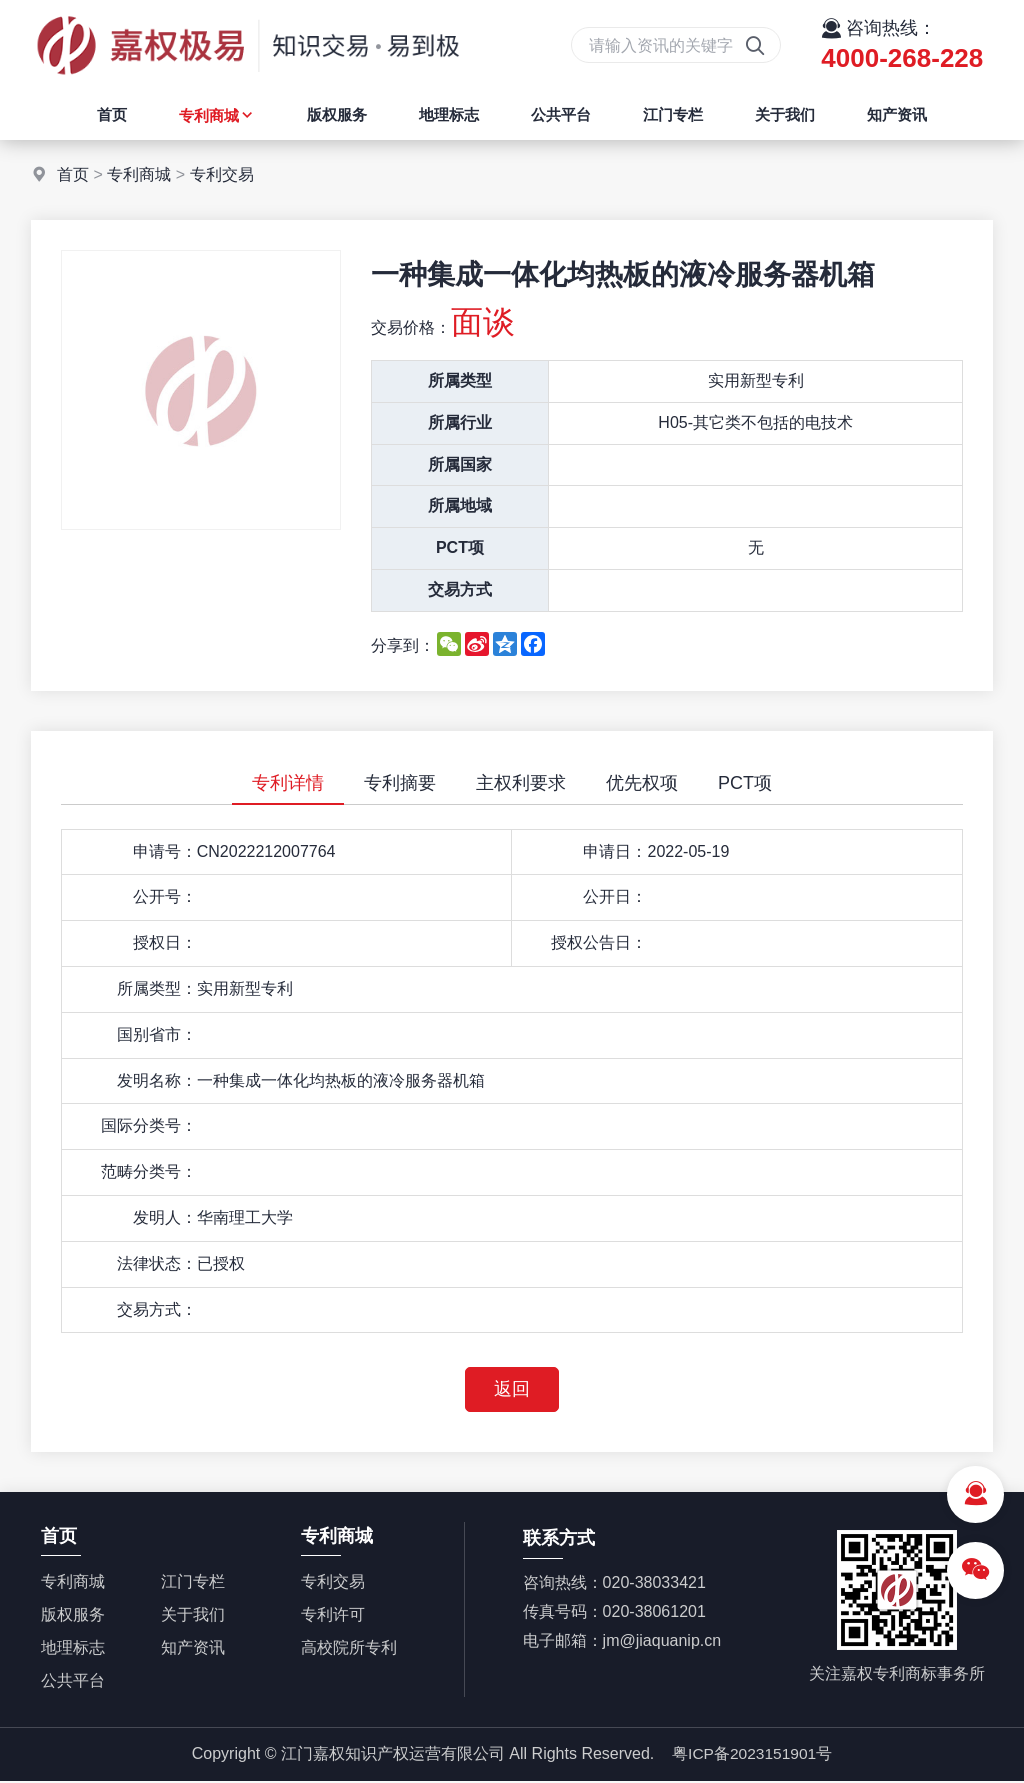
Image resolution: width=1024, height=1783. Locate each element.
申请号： (165, 851)
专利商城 (217, 115)
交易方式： (157, 1309)
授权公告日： (599, 942)
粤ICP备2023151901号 (752, 1755)
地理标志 (449, 114)
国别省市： (157, 1034)
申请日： (615, 851)
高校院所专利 (349, 1649)
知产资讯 (897, 114)
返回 (512, 1390)
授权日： (165, 942)
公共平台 (561, 114)
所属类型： (157, 988)
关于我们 (785, 114)
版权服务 (337, 114)
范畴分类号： (149, 1171)
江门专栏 (673, 114)
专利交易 (222, 174)
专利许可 (333, 1616)
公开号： (165, 896)
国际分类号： (149, 1125)
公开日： (615, 896)
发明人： (165, 1217)
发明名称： (157, 1080)
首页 (112, 114)
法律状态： (157, 1263)
